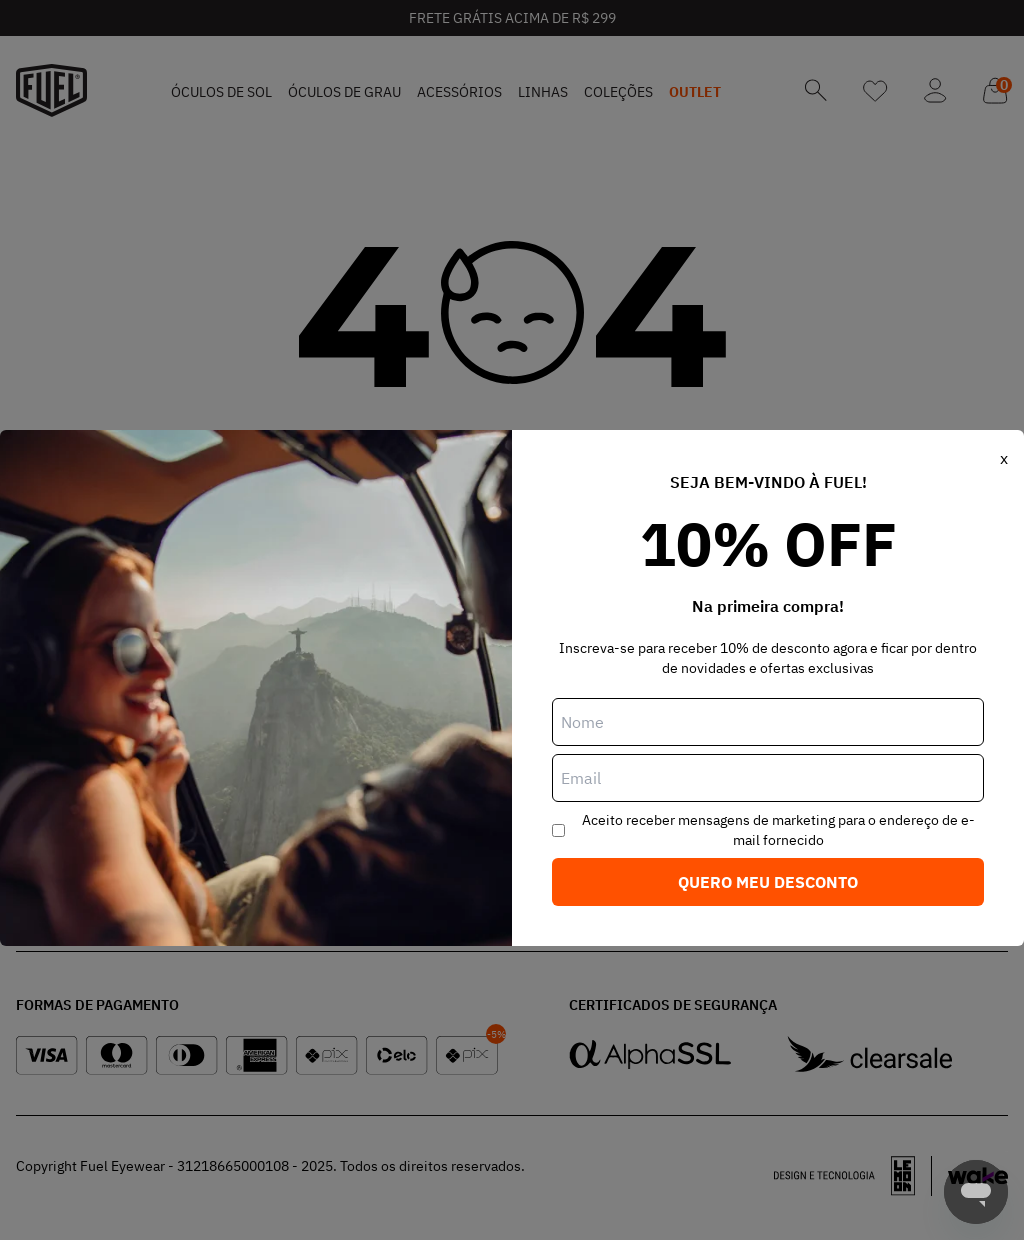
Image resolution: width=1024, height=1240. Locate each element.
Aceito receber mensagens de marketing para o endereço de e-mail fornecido (778, 830)
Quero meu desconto (768, 882)
